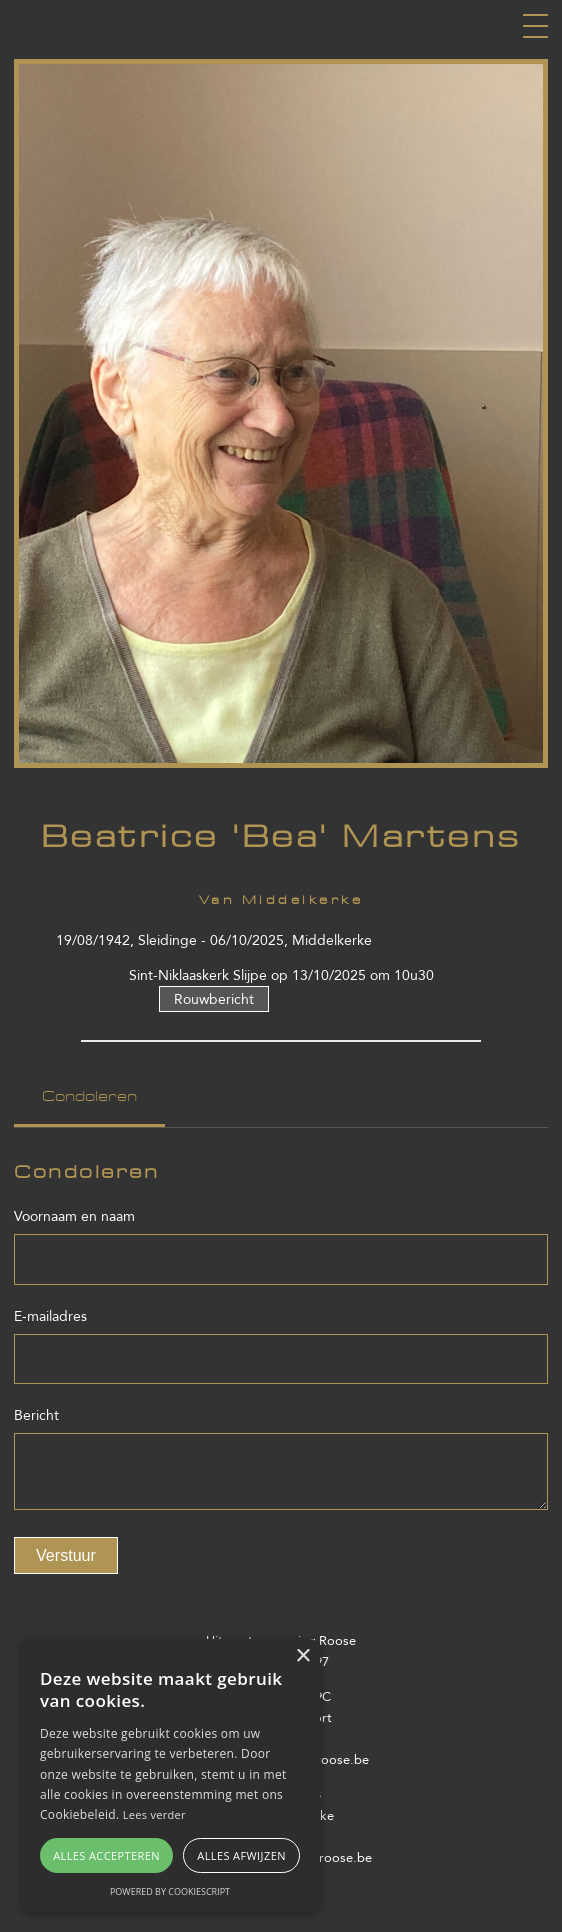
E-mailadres (50, 1316)
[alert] (170, 1775)
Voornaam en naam (74, 1216)
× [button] (302, 1656)
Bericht (36, 1415)
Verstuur (66, 1555)
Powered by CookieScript (170, 1891)
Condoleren (89, 1097)
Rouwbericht (214, 998)
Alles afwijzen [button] (241, 1855)
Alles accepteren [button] (106, 1855)
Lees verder (154, 1814)
